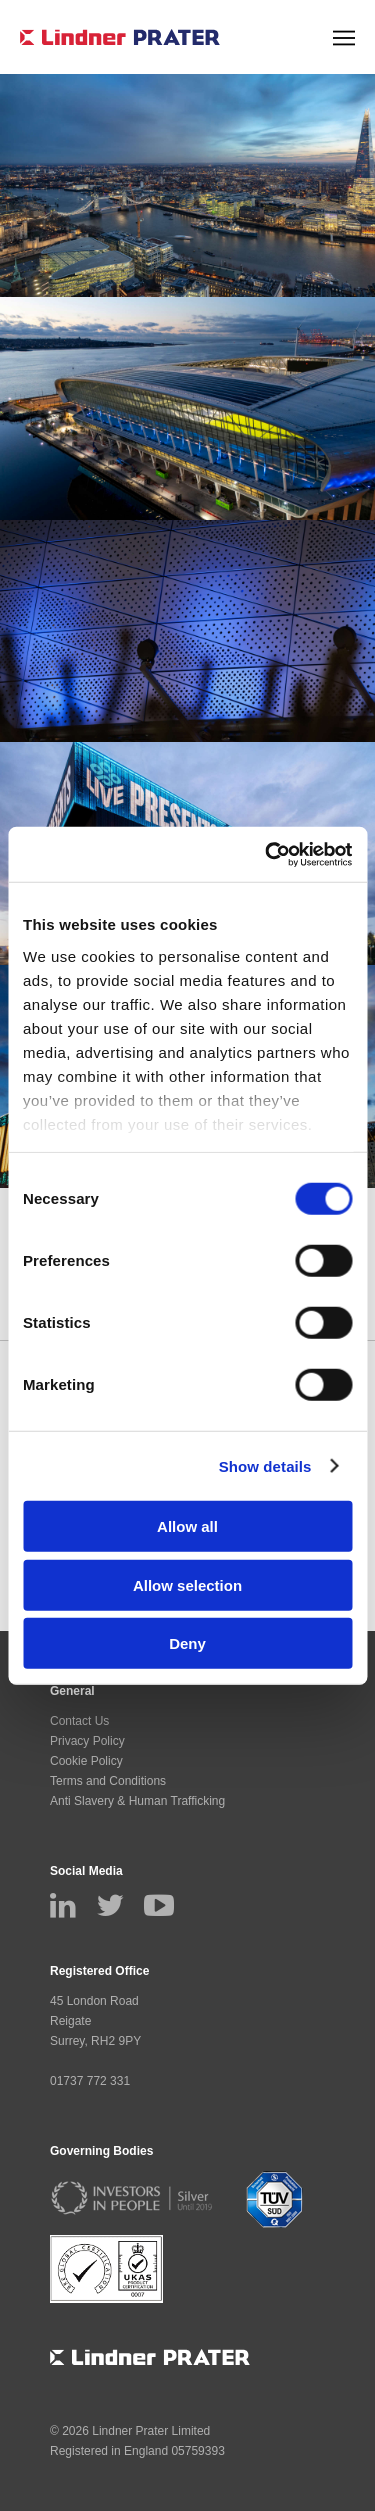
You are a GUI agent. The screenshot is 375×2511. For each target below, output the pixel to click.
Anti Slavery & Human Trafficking (137, 1801)
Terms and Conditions (108, 1781)
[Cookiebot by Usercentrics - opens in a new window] (267, 854)
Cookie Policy (86, 1761)
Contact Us (79, 1721)
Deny (187, 1643)
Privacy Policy (87, 1741)
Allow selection (187, 1584)
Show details (265, 1465)
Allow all (187, 1526)
